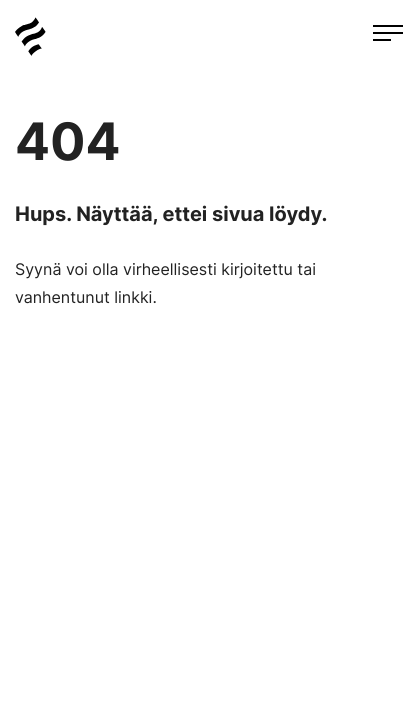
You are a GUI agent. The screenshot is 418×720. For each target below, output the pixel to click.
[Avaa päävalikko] (388, 35)
